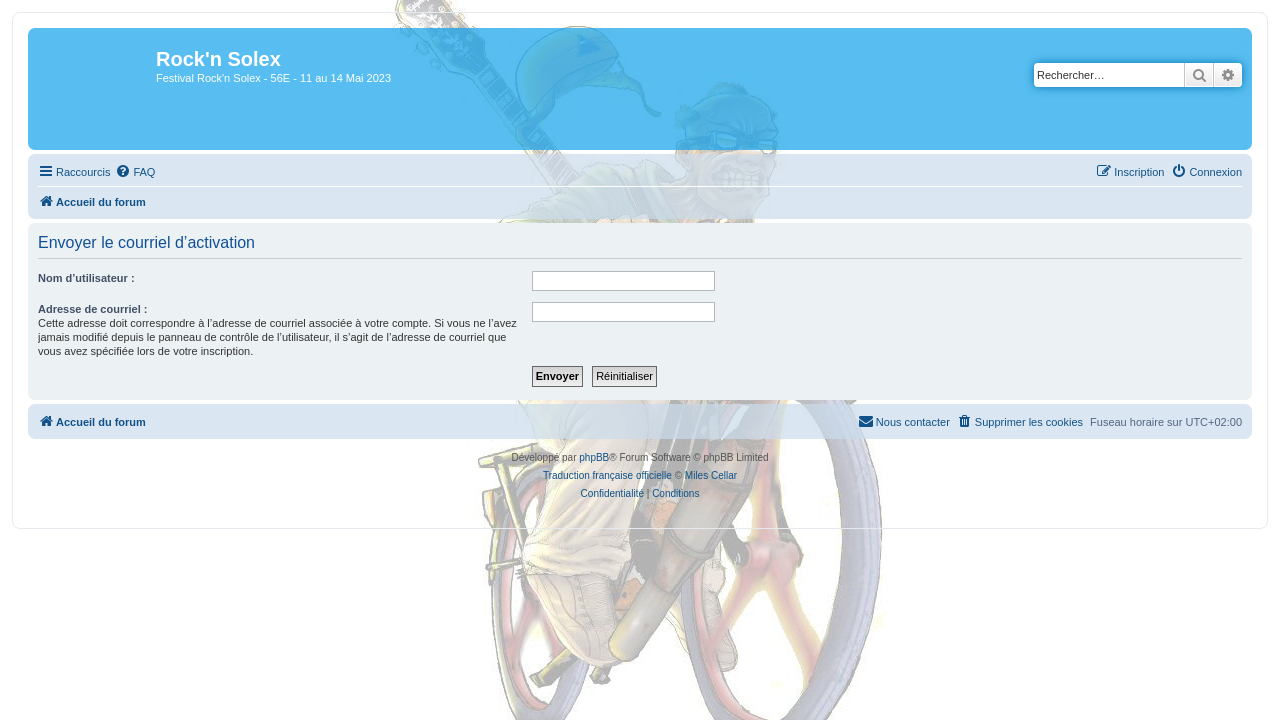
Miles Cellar (711, 475)
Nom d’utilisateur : (74, 278)
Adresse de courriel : (80, 309)
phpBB (594, 457)
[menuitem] (123, 172)
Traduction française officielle (607, 475)
